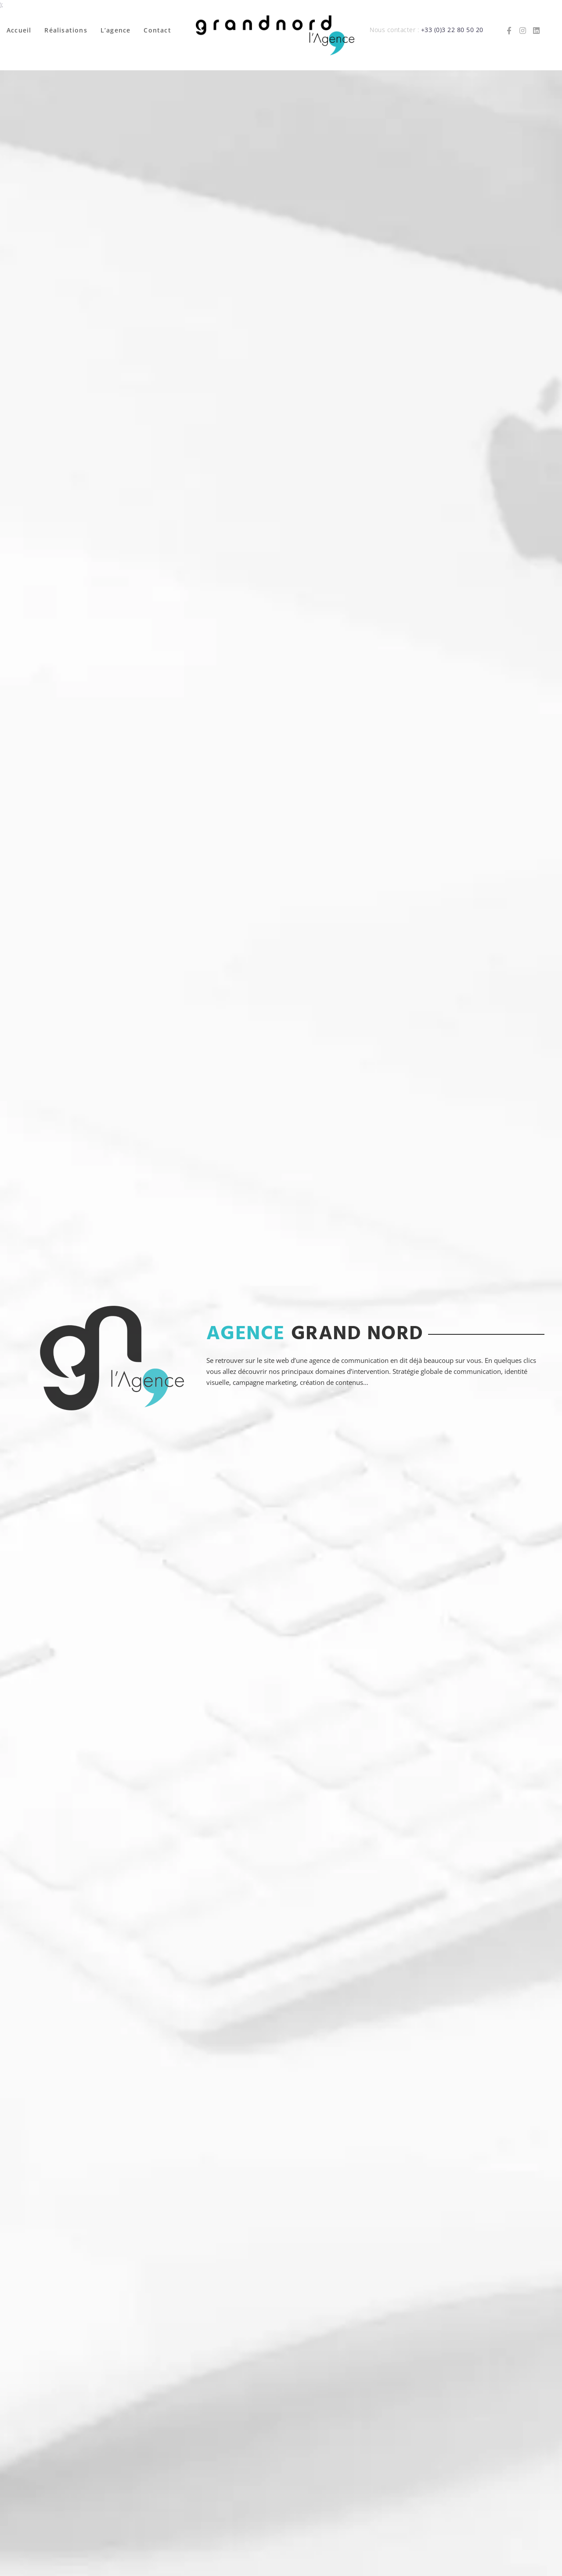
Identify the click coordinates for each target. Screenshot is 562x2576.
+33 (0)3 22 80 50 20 (452, 29)
